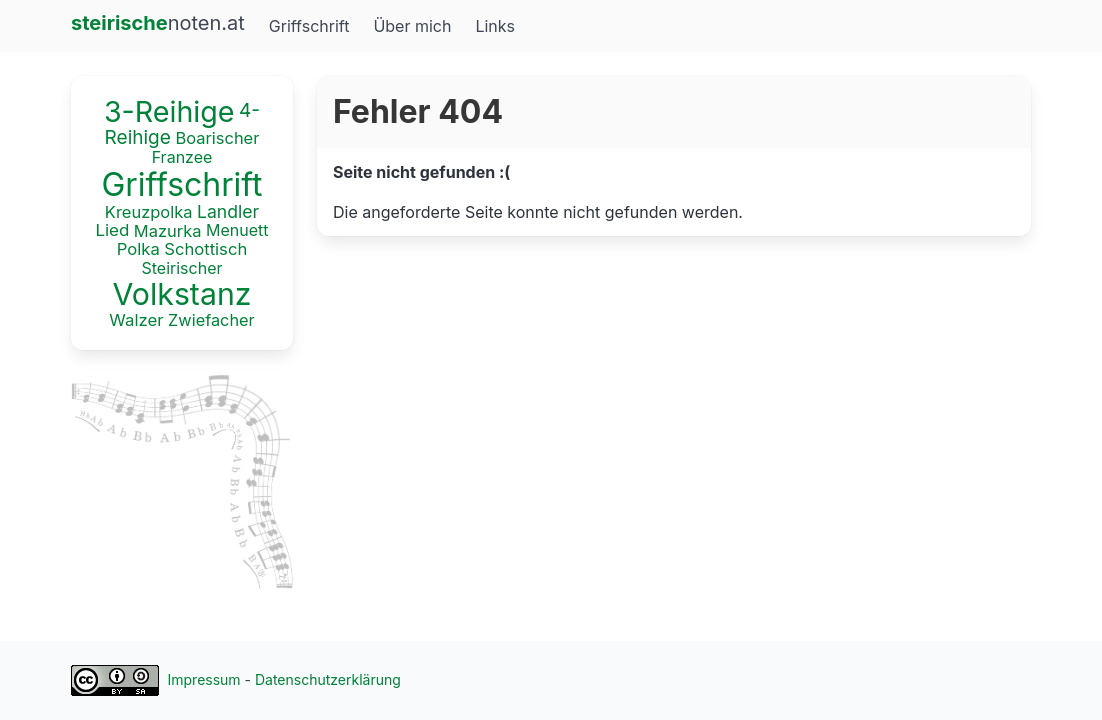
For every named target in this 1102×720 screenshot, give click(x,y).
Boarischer (217, 138)
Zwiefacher (211, 319)
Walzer (136, 320)
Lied (112, 231)
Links (495, 26)
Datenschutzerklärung (328, 679)
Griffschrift (309, 26)
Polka (138, 250)
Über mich (412, 26)
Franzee (182, 157)
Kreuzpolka (149, 212)
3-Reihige (169, 111)
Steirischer (182, 268)
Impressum (204, 679)
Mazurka (168, 231)
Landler (228, 211)
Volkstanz (182, 294)
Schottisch (205, 250)
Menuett (237, 230)
